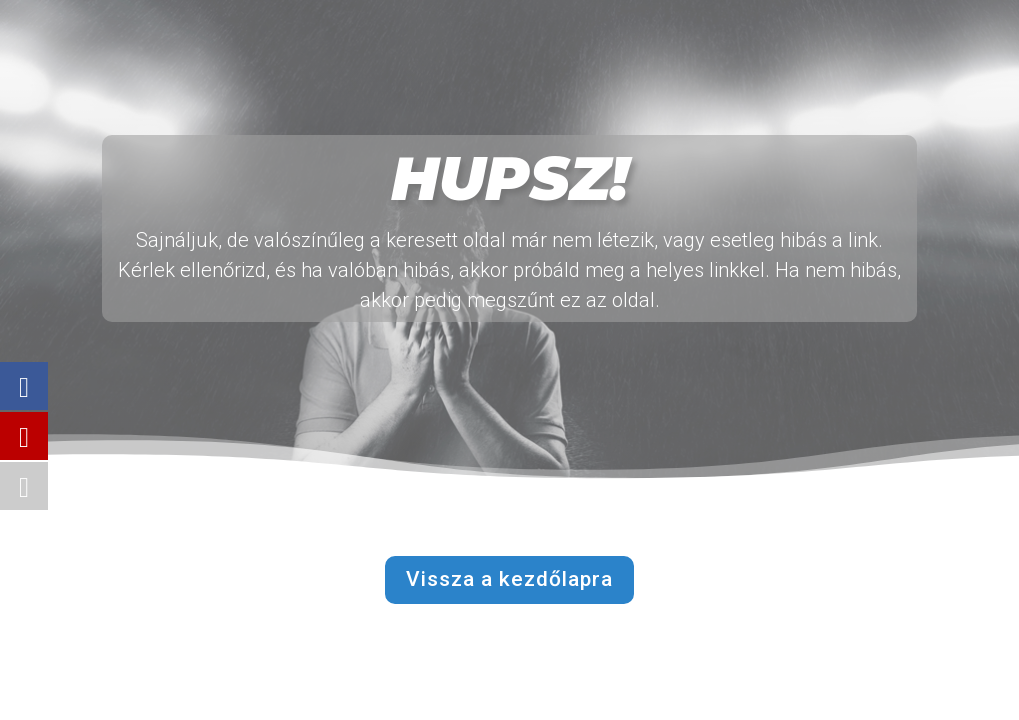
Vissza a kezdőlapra (509, 579)
